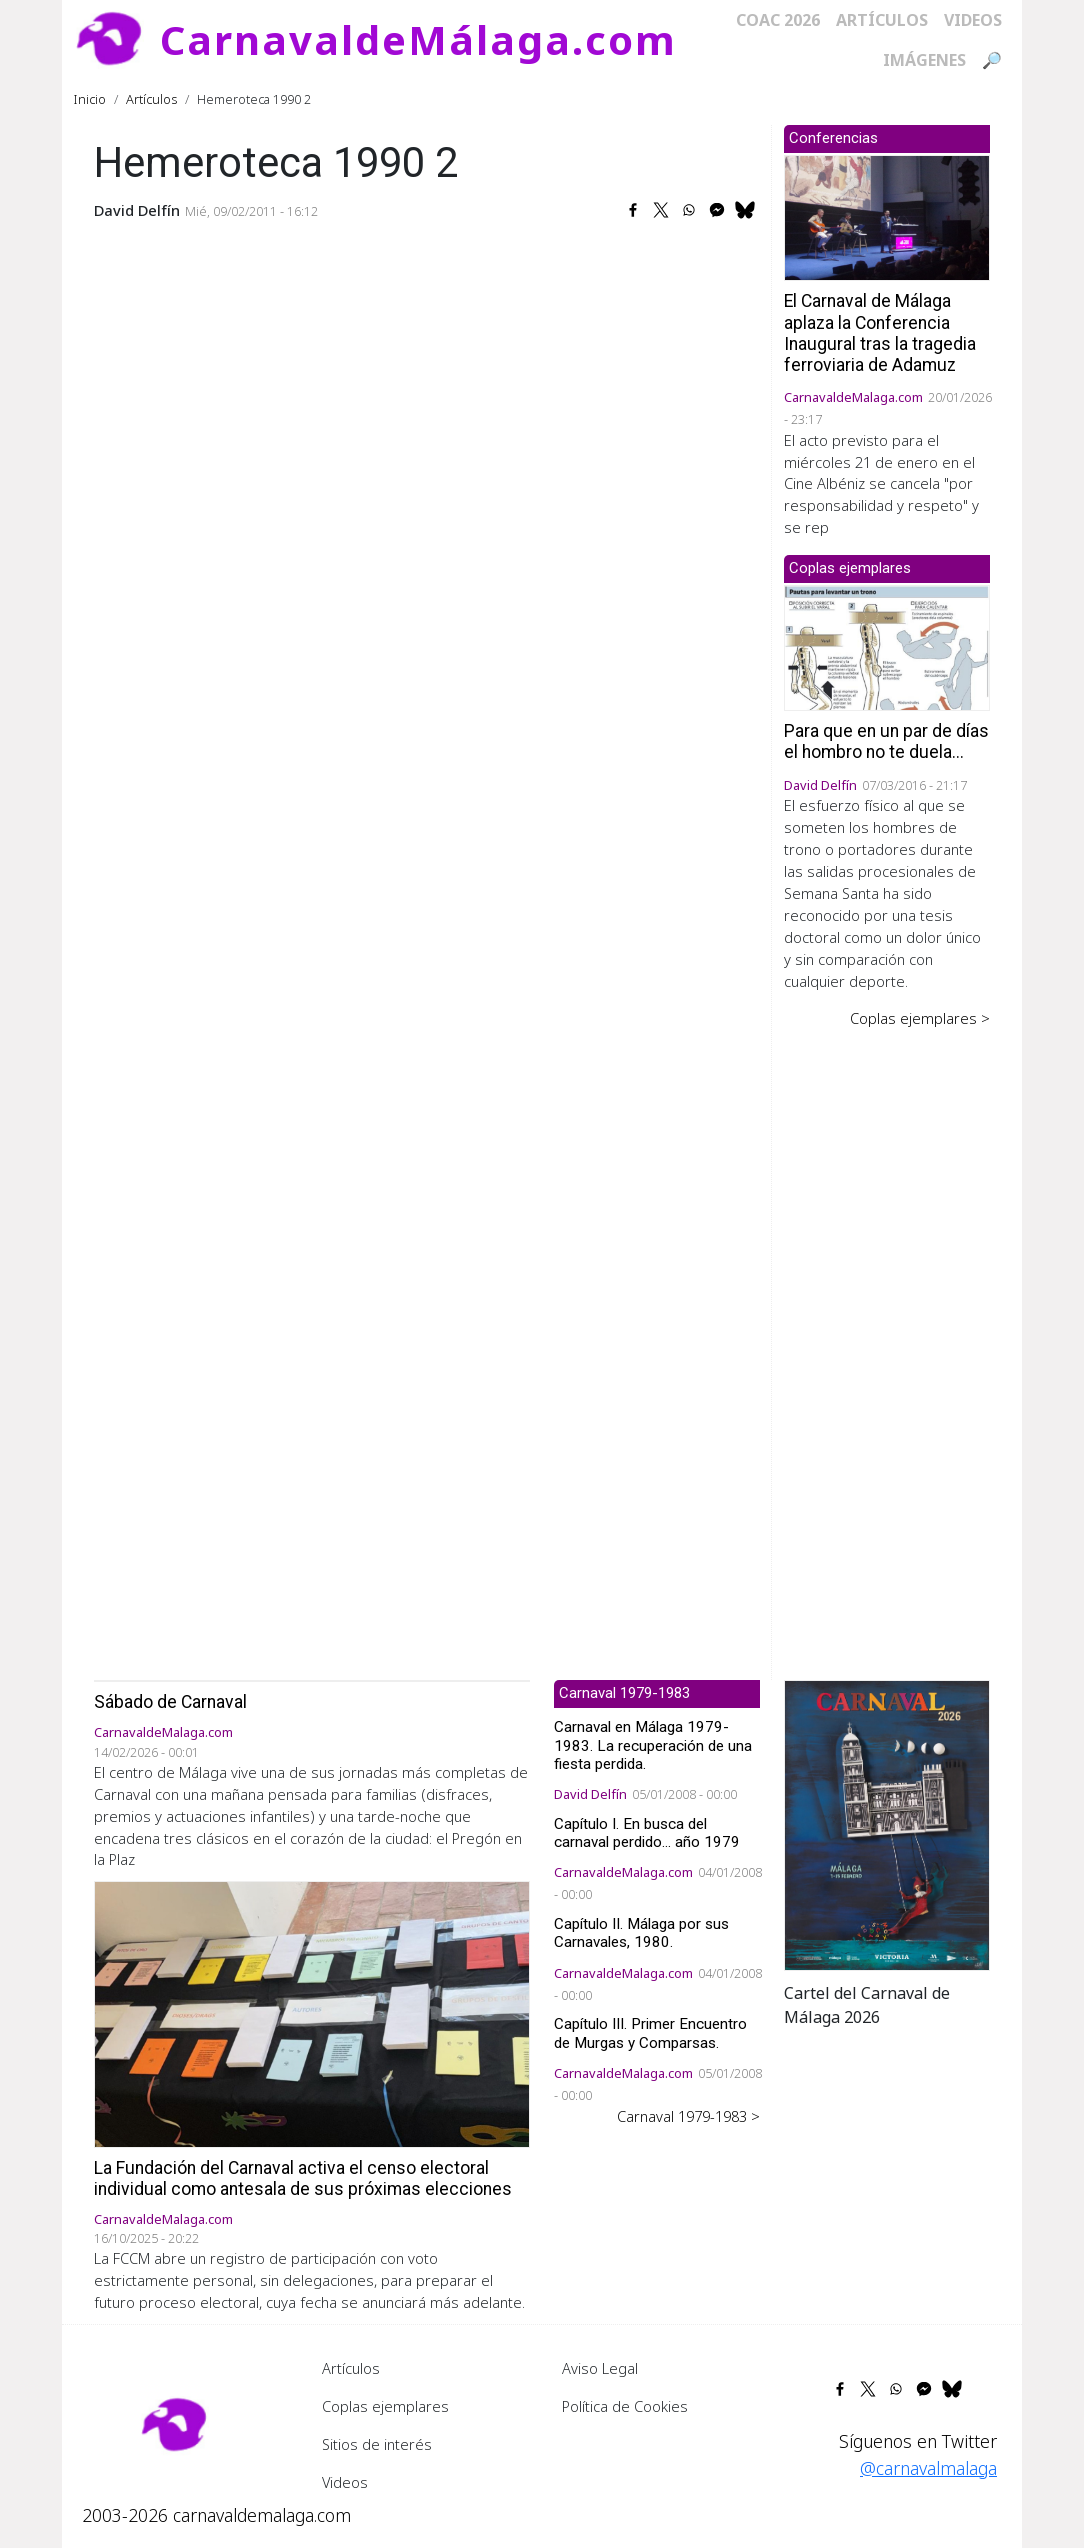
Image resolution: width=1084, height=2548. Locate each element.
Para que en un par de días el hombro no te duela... (886, 741)
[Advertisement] (887, 1340)
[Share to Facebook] (633, 210)
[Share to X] (661, 210)
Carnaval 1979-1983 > (688, 2116)
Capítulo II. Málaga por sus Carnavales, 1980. (641, 1933)
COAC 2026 (778, 20)
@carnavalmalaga (928, 2468)
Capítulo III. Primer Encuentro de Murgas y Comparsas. (650, 2033)
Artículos (882, 20)
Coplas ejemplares (385, 2406)
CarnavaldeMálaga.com (418, 39)
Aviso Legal (600, 2368)
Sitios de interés (377, 2444)
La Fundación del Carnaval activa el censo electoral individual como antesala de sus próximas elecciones (303, 2178)
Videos (973, 20)
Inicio (90, 99)
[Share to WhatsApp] (689, 210)
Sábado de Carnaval (170, 1702)
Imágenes (924, 60)
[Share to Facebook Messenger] (717, 210)
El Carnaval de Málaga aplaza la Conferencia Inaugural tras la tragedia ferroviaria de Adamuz (880, 332)
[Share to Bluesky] (745, 210)
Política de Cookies (625, 2406)
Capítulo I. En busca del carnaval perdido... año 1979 (647, 1833)
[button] (887, 1823)
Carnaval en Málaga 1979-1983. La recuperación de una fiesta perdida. (653, 1745)
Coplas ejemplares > (920, 1018)
